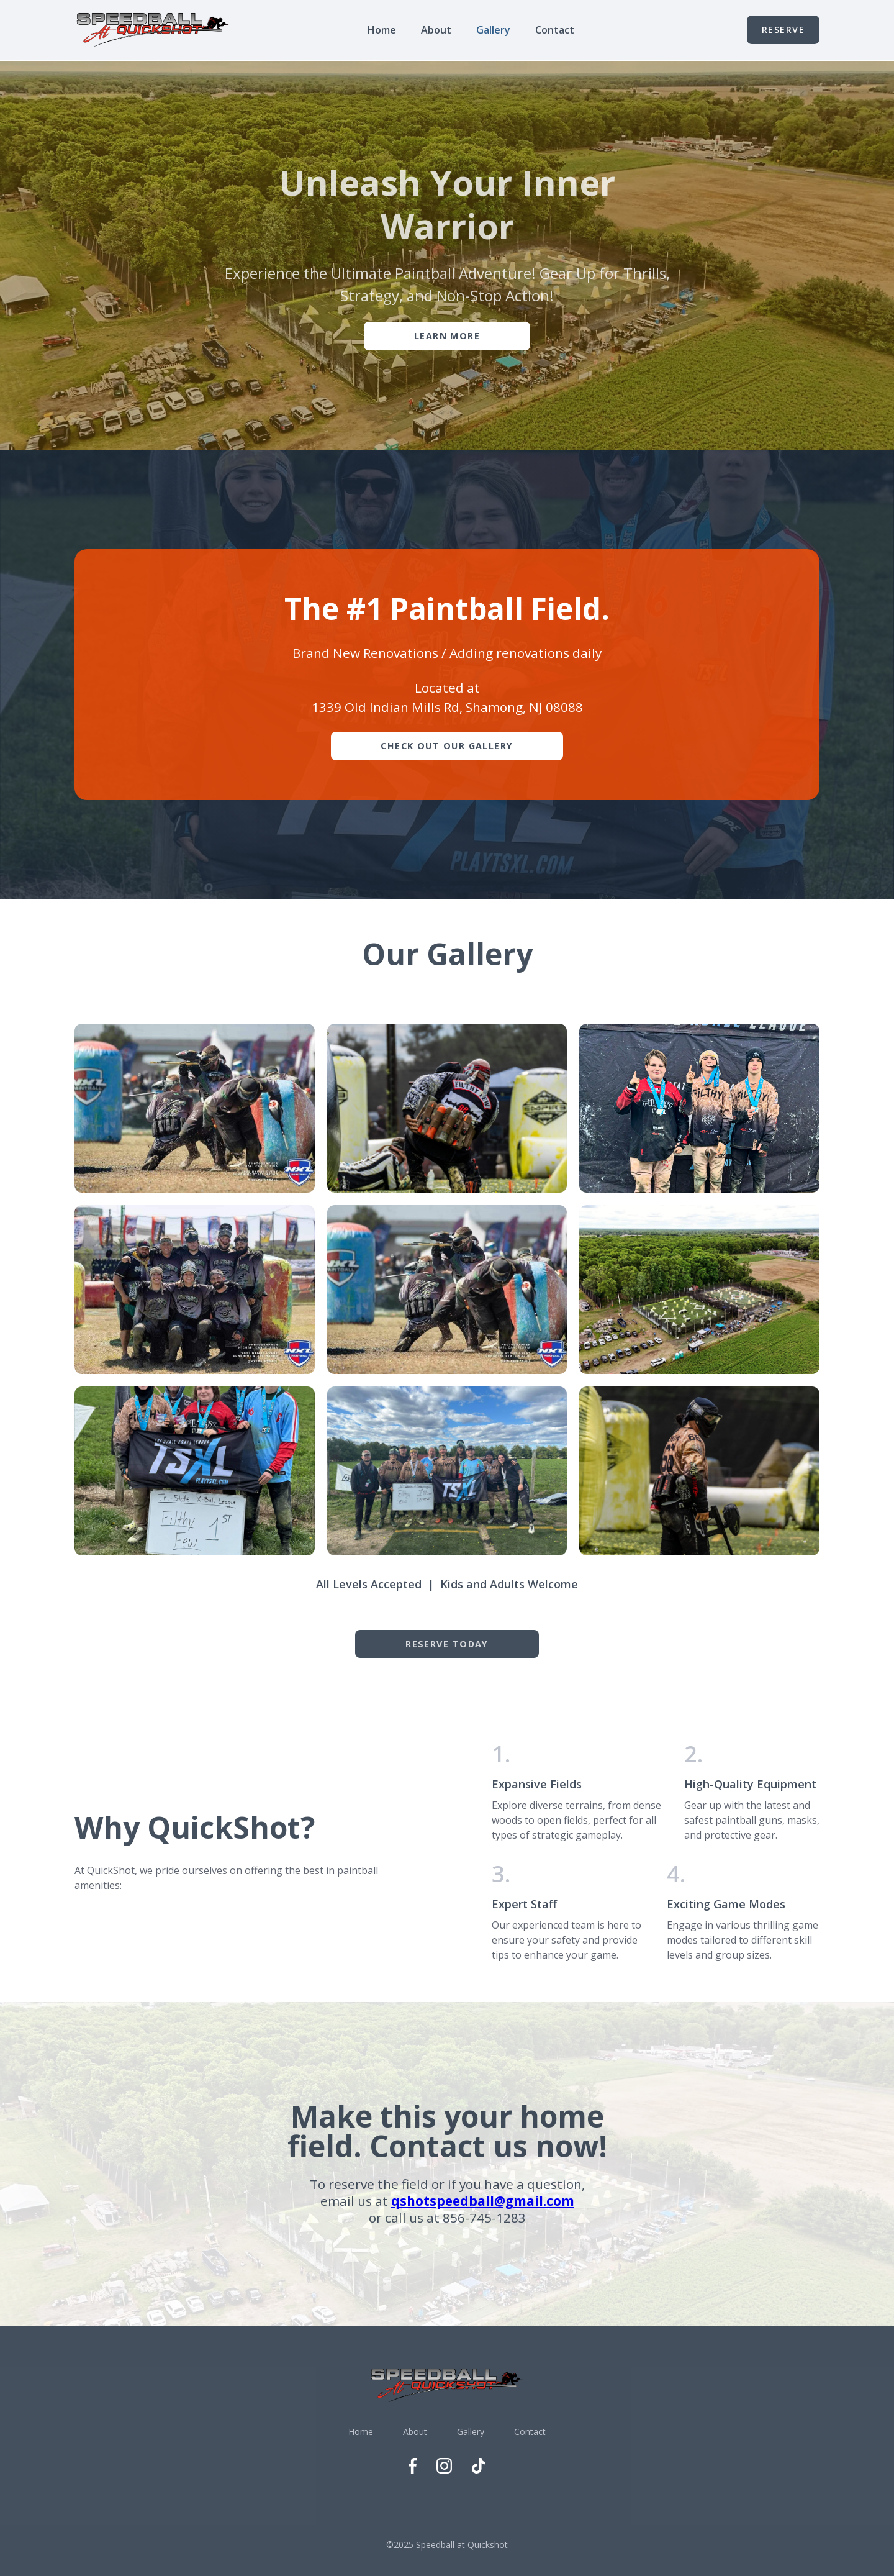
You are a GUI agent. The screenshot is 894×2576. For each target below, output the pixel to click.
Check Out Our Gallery (447, 746)
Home (382, 30)
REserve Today (447, 1644)
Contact (554, 30)
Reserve (783, 29)
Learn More (447, 336)
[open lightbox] (194, 1108)
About (436, 30)
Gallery (493, 30)
